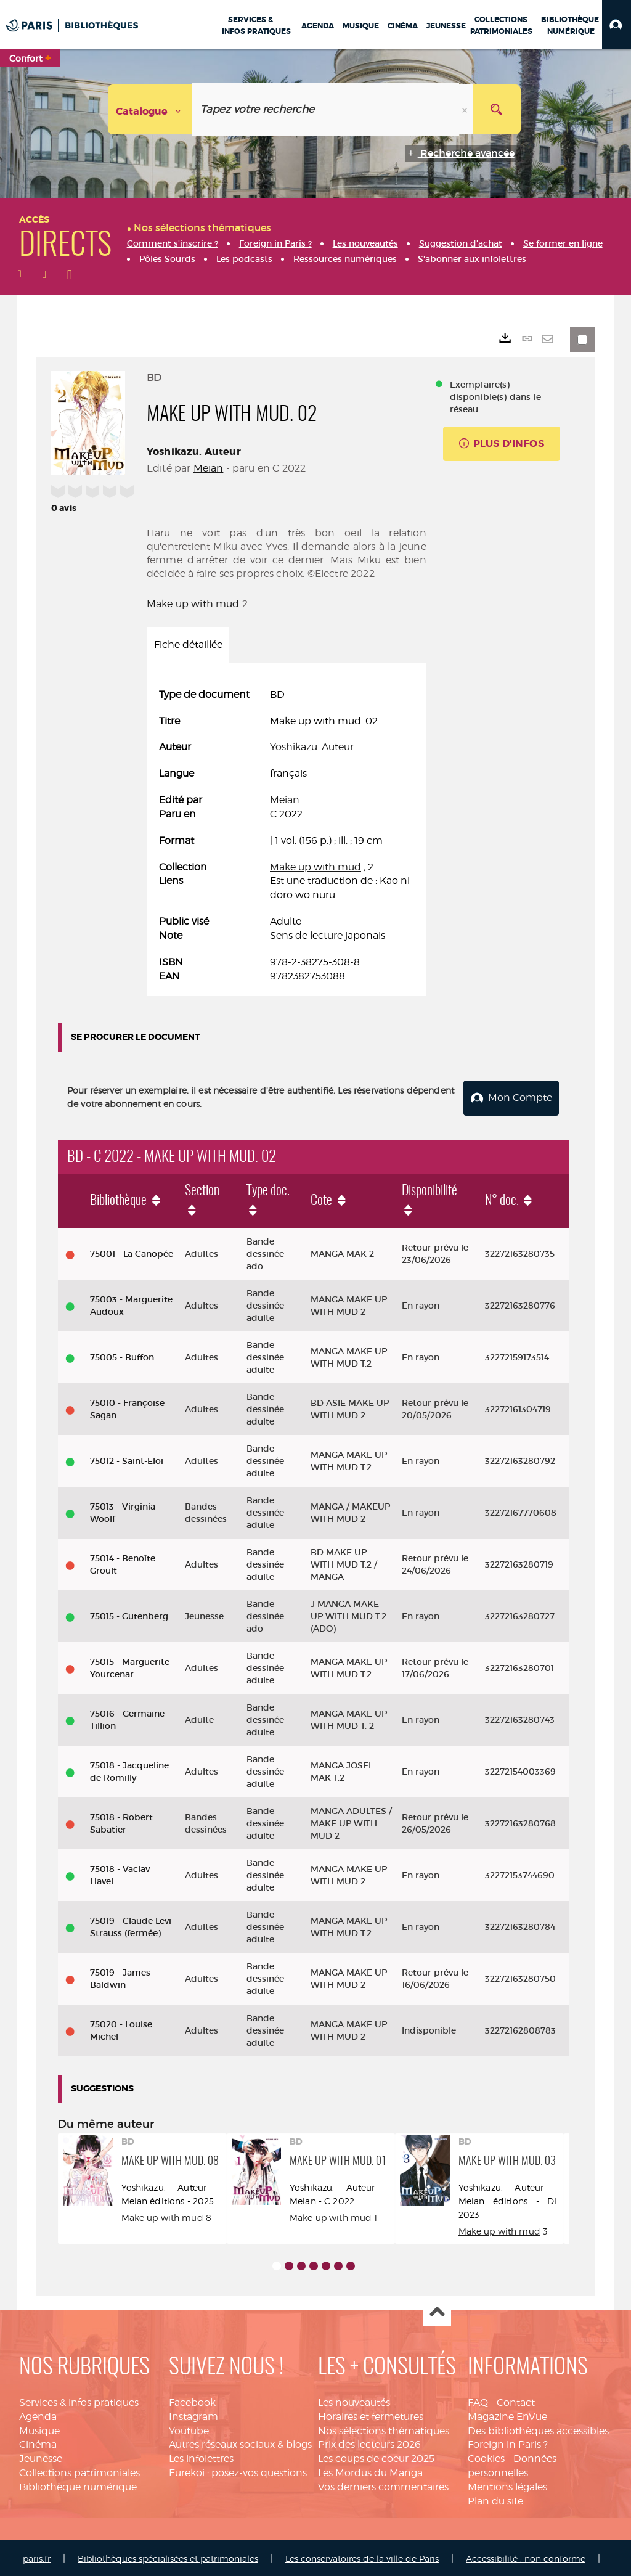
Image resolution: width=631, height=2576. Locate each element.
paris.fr (37, 2556)
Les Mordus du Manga (370, 2470)
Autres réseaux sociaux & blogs (240, 2442)
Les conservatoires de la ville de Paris (362, 2556)
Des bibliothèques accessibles (538, 2428)
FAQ (478, 2400)
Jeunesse (40, 2456)
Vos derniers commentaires (383, 2484)
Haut (437, 2310)
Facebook (192, 2400)
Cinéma (38, 2442)
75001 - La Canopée (131, 1251)
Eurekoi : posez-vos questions (238, 2470)
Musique (39, 2428)
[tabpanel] (286, 836)
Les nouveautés (354, 2400)
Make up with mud (193, 604)
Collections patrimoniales (79, 2470)
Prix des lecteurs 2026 (369, 2442)
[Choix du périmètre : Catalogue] (150, 109)
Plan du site (495, 2498)
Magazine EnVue (507, 2414)
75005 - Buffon (122, 1355)
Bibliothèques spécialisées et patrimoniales (168, 2556)
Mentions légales (507, 2484)
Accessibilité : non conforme (525, 2556)
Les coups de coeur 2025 (376, 2456)
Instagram (193, 2414)
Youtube (189, 2428)
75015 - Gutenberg (129, 1614)
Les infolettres (201, 2456)
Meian (208, 468)
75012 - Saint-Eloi (126, 1459)
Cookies (486, 2456)
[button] (616, 24)
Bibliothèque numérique (78, 2484)
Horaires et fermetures (370, 2414)
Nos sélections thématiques (383, 2428)
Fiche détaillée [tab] (188, 644)
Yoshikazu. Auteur (194, 451)
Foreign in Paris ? (508, 2442)
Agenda (38, 2414)
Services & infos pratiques (79, 2400)
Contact (516, 2400)
